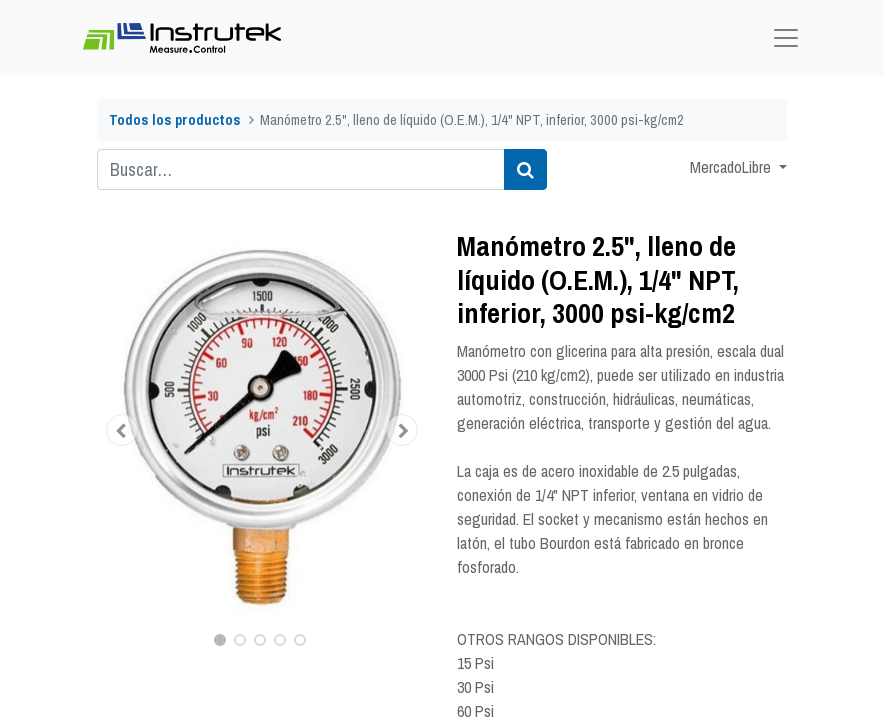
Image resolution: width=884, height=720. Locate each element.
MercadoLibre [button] (732, 167)
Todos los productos (175, 119)
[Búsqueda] (525, 169)
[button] (122, 430)
